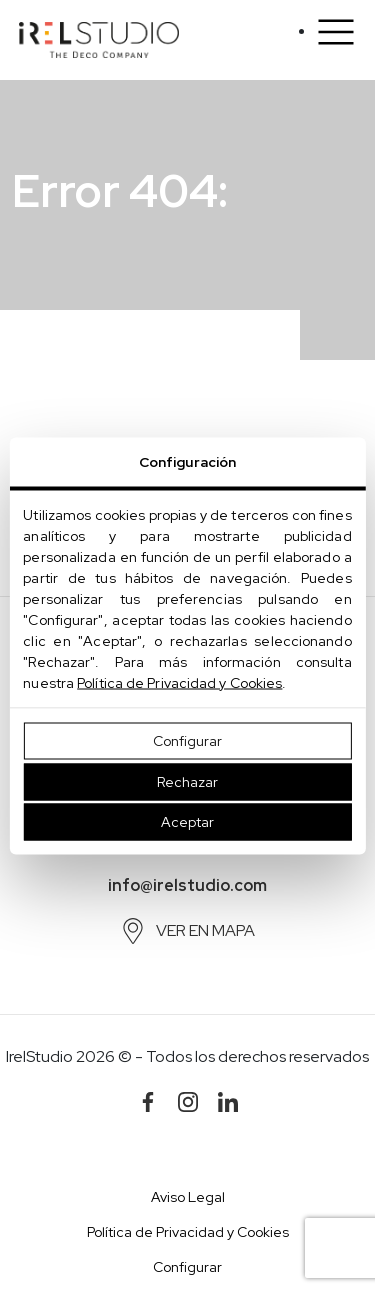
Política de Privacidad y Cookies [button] (188, 1232)
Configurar (187, 741)
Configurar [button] (187, 1267)
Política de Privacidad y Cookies (179, 683)
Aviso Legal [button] (188, 1197)
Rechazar (187, 781)
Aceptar (187, 822)
